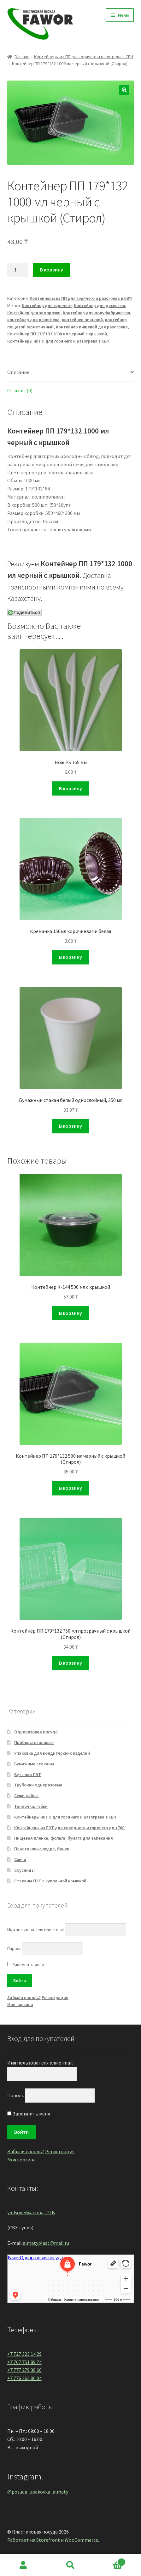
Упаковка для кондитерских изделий (52, 1753)
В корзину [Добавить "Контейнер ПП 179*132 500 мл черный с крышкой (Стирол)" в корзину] (70, 1488)
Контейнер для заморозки (34, 313)
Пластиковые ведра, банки (41, 1849)
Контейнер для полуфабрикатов (96, 313)
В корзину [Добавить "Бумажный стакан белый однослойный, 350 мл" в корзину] (70, 1126)
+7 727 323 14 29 (24, 2354)
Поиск (70, 2565)
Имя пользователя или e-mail (35, 1929)
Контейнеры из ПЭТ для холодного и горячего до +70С (69, 1827)
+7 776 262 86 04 (24, 2378)
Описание (18, 372)
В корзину (51, 269)
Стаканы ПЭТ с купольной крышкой (50, 1881)
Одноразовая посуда (36, 1732)
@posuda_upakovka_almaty (37, 2492)
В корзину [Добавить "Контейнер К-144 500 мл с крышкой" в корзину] (70, 1313)
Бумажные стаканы (34, 1764)
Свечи (20, 1859)
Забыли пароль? (24, 1997)
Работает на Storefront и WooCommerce (52, 2540)
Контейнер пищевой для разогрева (92, 327)
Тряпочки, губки (31, 1806)
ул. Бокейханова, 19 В (31, 2212)
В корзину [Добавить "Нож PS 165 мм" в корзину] (70, 788)
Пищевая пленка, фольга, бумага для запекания (63, 1838)
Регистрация (55, 1997)
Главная (22, 56)
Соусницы (24, 1870)
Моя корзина (20, 2004)
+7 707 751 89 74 (24, 2362)
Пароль (14, 1948)
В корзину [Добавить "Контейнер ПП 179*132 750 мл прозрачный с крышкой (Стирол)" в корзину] (70, 1663)
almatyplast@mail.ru (46, 2243)
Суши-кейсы (26, 1795)
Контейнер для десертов (99, 305)
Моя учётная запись (23, 2565)
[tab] (70, 372)
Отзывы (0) (19, 390)
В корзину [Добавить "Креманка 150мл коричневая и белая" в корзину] (70, 957)
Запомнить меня (25, 1964)
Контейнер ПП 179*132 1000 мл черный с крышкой (57, 334)
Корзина (110, 2560)
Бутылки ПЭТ (27, 1774)
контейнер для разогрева (33, 319)
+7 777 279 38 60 (24, 2370)
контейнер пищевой (82, 319)
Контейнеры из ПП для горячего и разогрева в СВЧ (83, 56)
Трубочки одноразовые (38, 1785)
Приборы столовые (34, 1742)
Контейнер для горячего (47, 305)
